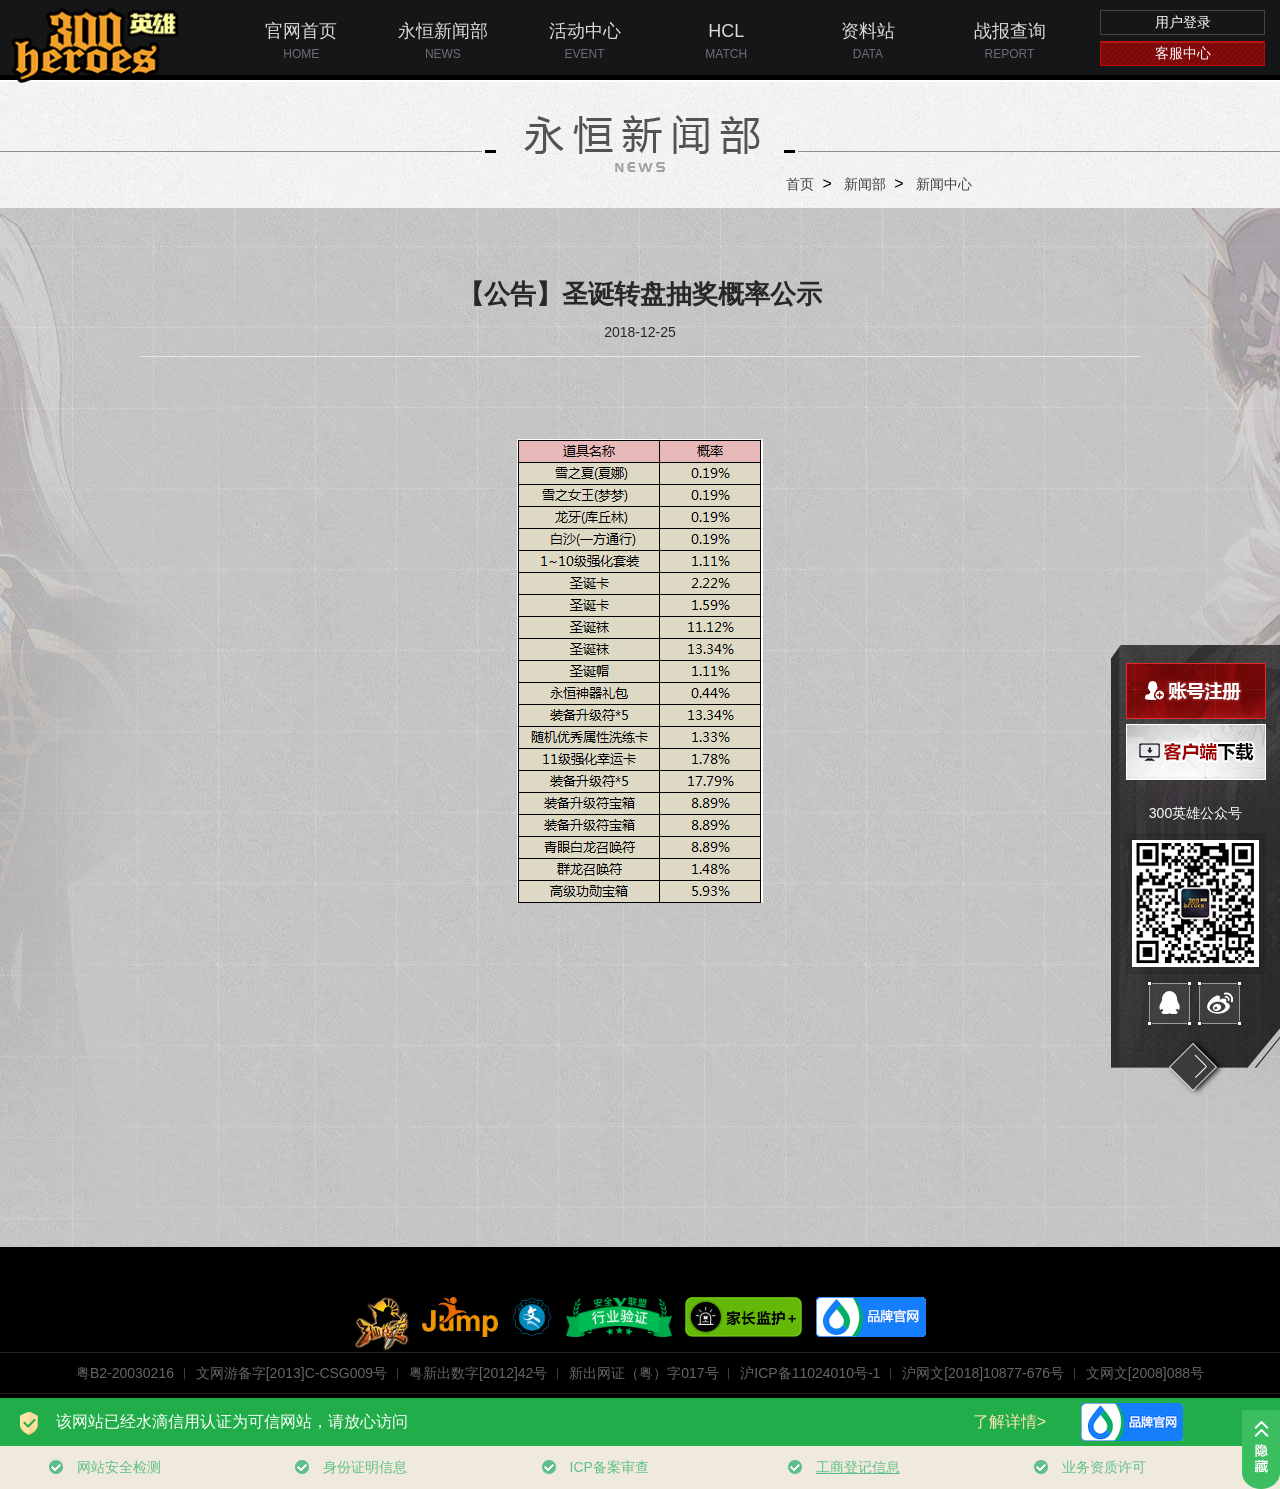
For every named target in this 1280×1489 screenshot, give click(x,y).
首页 (800, 184)
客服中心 (1183, 53)
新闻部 (865, 184)
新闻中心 (944, 184)
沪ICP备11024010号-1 (810, 1373)
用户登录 (1183, 22)
